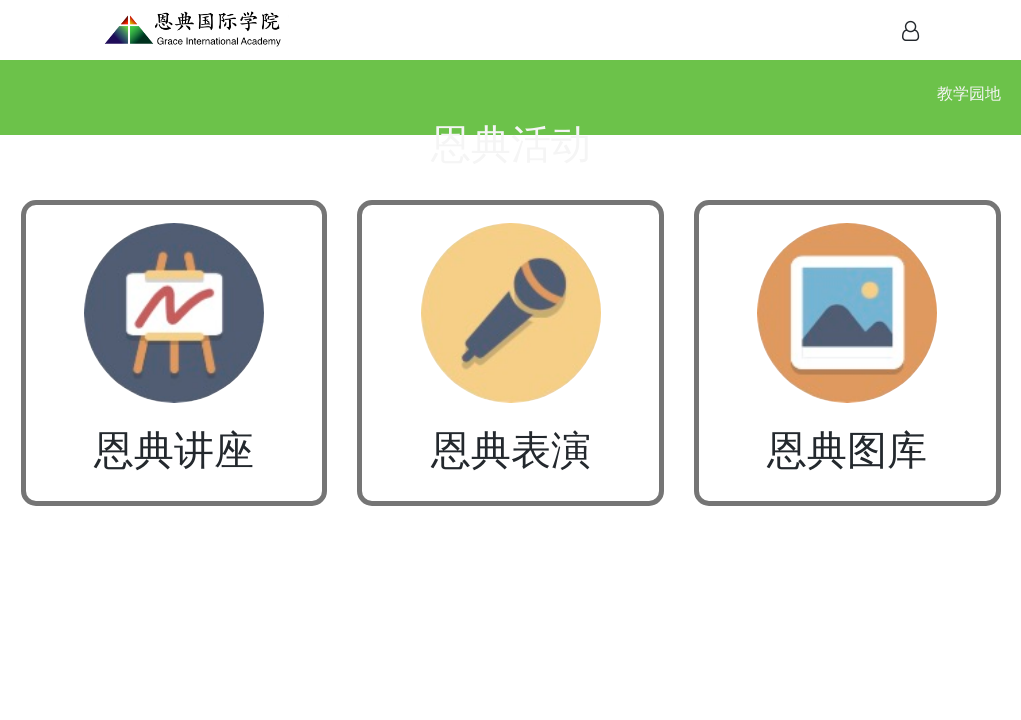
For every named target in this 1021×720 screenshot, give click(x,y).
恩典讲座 (174, 450)
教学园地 (969, 93)
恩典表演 (511, 450)
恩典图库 (847, 450)
